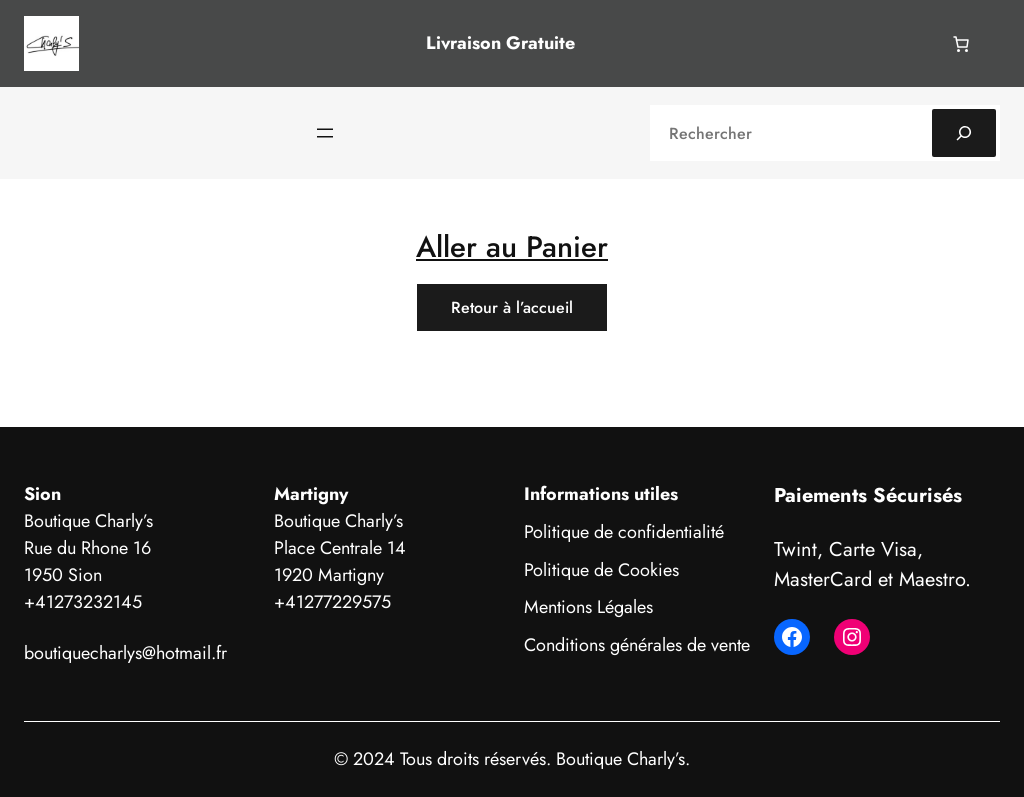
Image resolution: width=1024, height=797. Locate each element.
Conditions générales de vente (637, 645)
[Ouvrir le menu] (325, 133)
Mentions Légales (588, 607)
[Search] (964, 133)
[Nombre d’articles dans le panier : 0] (961, 44)
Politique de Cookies (601, 570)
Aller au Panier (512, 246)
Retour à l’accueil (512, 307)
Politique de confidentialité (624, 532)
